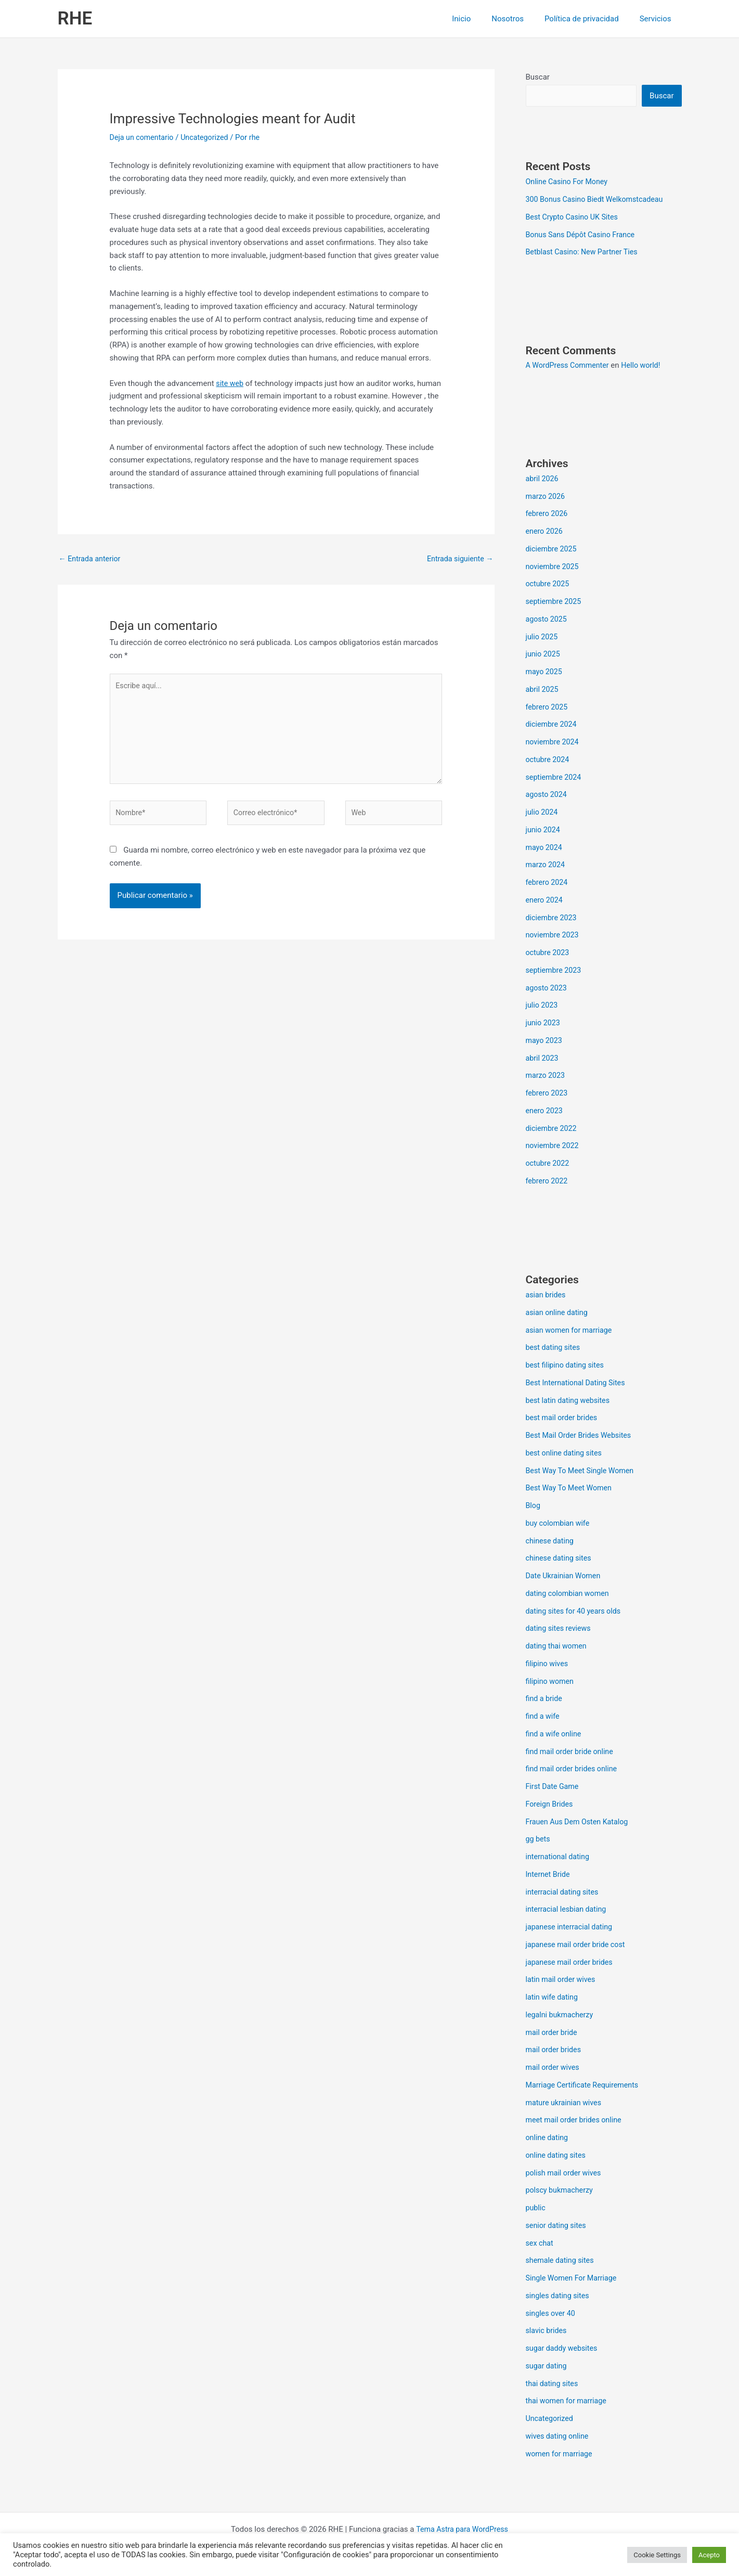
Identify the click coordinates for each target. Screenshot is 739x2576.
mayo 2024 (545, 848)
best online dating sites (566, 1454)
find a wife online (555, 1735)
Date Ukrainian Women (565, 1576)
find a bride (545, 1699)
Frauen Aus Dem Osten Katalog (580, 1822)
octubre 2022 (549, 1164)
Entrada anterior (91, 558)
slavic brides (547, 2331)
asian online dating (558, 1313)
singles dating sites (559, 2296)
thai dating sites (553, 2384)
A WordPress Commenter (570, 366)
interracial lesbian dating (568, 1910)
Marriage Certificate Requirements (585, 2086)
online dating (548, 2138)
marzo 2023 (546, 1076)
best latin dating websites (570, 1401)
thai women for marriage (568, 2401)
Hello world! (646, 366)
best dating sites (554, 1348)
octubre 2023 (549, 953)
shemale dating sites (562, 2261)
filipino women (551, 1682)
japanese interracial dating (571, 1928)
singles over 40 (552, 2314)
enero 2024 (545, 901)
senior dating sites (558, 2226)
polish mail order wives (565, 2174)
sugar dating (547, 2367)
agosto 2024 (547, 795)
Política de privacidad (589, 18)
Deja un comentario (143, 137)
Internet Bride (549, 1875)
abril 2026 (543, 479)
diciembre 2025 (552, 550)
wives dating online (559, 2437)
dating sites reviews (560, 1629)
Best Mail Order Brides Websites (581, 1436)
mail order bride (553, 2033)
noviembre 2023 (554, 936)
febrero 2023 (548, 1094)
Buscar (538, 77)
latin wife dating (553, 1998)
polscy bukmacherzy (561, 2191)
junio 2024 (544, 830)
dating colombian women (570, 1594)
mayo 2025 (545, 672)
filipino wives (548, 1664)
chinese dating (551, 1542)
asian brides (547, 1295)
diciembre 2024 (552, 725)
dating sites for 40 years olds (576, 1612)
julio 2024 (543, 813)
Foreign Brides (551, 1805)
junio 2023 (544, 1023)
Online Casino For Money (569, 182)
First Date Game (553, 1787)
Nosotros (520, 18)
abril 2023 (543, 1059)
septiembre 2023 (555, 971)
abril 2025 (543, 690)
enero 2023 (545, 1111)
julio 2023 (543, 1006)
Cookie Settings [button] (657, 2555)
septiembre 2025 (555, 602)
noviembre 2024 (554, 743)
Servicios (658, 18)
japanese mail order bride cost (578, 1945)
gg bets (539, 1840)
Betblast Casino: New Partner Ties (585, 252)
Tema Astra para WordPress (461, 2530)
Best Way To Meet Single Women (583, 1471)
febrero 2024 (548, 883)
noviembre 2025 (554, 567)
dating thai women (558, 1647)
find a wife (544, 1717)
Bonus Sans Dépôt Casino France (583, 235)
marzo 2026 (546, 497)
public (536, 2208)
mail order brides (555, 2050)
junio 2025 (544, 655)
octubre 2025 (549, 584)
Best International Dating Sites (578, 1383)
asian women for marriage (571, 1331)
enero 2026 (545, 532)
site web (230, 383)
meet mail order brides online (576, 2121)
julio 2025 (543, 637)
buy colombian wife (559, 1524)
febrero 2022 (548, 1182)
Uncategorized (209, 137)
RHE (75, 18)
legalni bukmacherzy (561, 2015)
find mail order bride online (572, 1752)
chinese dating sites (560, 1559)
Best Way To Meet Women (571, 1488)
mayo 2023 (545, 1041)
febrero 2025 (548, 708)
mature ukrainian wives (565, 2103)
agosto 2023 (547, 989)
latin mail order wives (562, 1980)
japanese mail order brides (571, 1963)
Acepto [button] (709, 2555)
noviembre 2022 (554, 1146)
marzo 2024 (546, 865)
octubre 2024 (549, 760)
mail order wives (554, 2068)
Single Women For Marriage (573, 2279)
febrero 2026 (548, 514)
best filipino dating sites (567, 1366)
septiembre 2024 (555, 778)
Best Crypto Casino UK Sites (574, 218)
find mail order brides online (574, 1769)
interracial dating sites (564, 1893)
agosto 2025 (547, 620)
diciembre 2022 (552, 1129)
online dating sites (557, 2156)
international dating (559, 1857)
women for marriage (561, 2454)
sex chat (540, 2244)
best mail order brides (563, 1418)
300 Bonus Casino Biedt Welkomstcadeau (598, 200)
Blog (533, 1506)
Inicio (479, 18)
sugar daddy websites (563, 2349)
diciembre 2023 (552, 918)
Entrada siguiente (458, 558)
